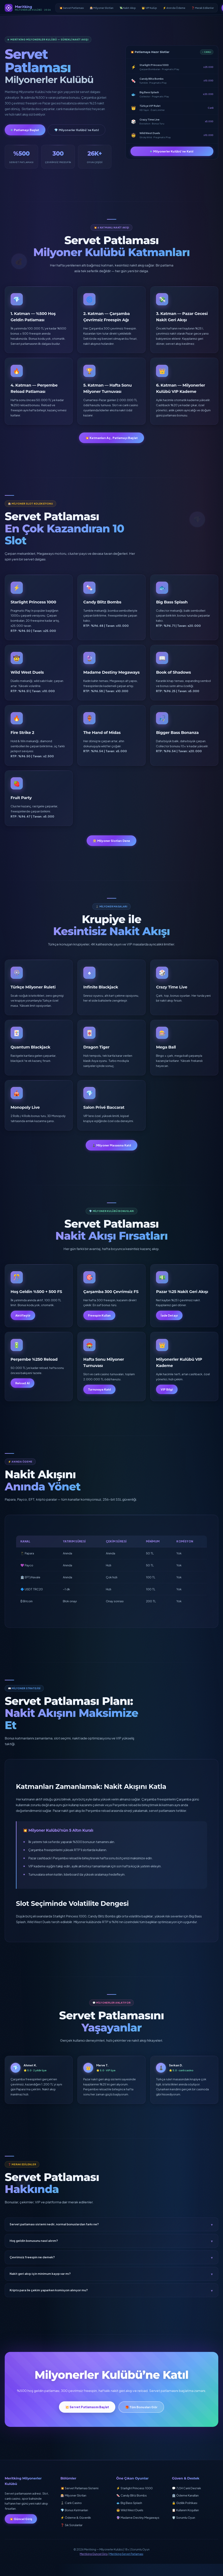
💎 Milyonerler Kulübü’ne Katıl (76, 130)
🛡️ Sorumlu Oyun (183, 2529)
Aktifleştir (23, 1326)
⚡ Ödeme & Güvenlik (76, 2529)
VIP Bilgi (167, 1401)
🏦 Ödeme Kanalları (185, 2507)
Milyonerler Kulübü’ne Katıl (172, 151)
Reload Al (23, 1394)
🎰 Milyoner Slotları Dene (111, 850)
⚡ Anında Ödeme (174, 7)
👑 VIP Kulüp (149, 7)
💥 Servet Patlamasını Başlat (87, 2419)
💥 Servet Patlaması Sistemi (79, 2500)
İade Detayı (169, 1326)
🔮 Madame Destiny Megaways (137, 2529)
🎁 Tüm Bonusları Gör (141, 2419)
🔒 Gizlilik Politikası (184, 2515)
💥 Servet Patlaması (71, 7)
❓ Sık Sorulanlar (72, 2537)
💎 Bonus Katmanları (74, 2522)
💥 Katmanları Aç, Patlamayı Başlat (111, 439)
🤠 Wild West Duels (129, 2522)
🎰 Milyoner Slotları (101, 7)
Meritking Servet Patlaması (126, 2566)
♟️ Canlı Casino (71, 2515)
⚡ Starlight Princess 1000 (134, 2500)
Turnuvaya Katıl (99, 1401)
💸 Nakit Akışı (127, 7)
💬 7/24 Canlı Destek (186, 2500)
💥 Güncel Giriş (20, 2531)
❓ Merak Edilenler (202, 7)
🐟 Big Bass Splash (129, 2515)
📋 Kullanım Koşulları (185, 2522)
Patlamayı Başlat (25, 130)
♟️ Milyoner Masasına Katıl (111, 1156)
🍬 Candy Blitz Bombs (131, 2507)
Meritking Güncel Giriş (94, 2566)
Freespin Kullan (99, 1326)
